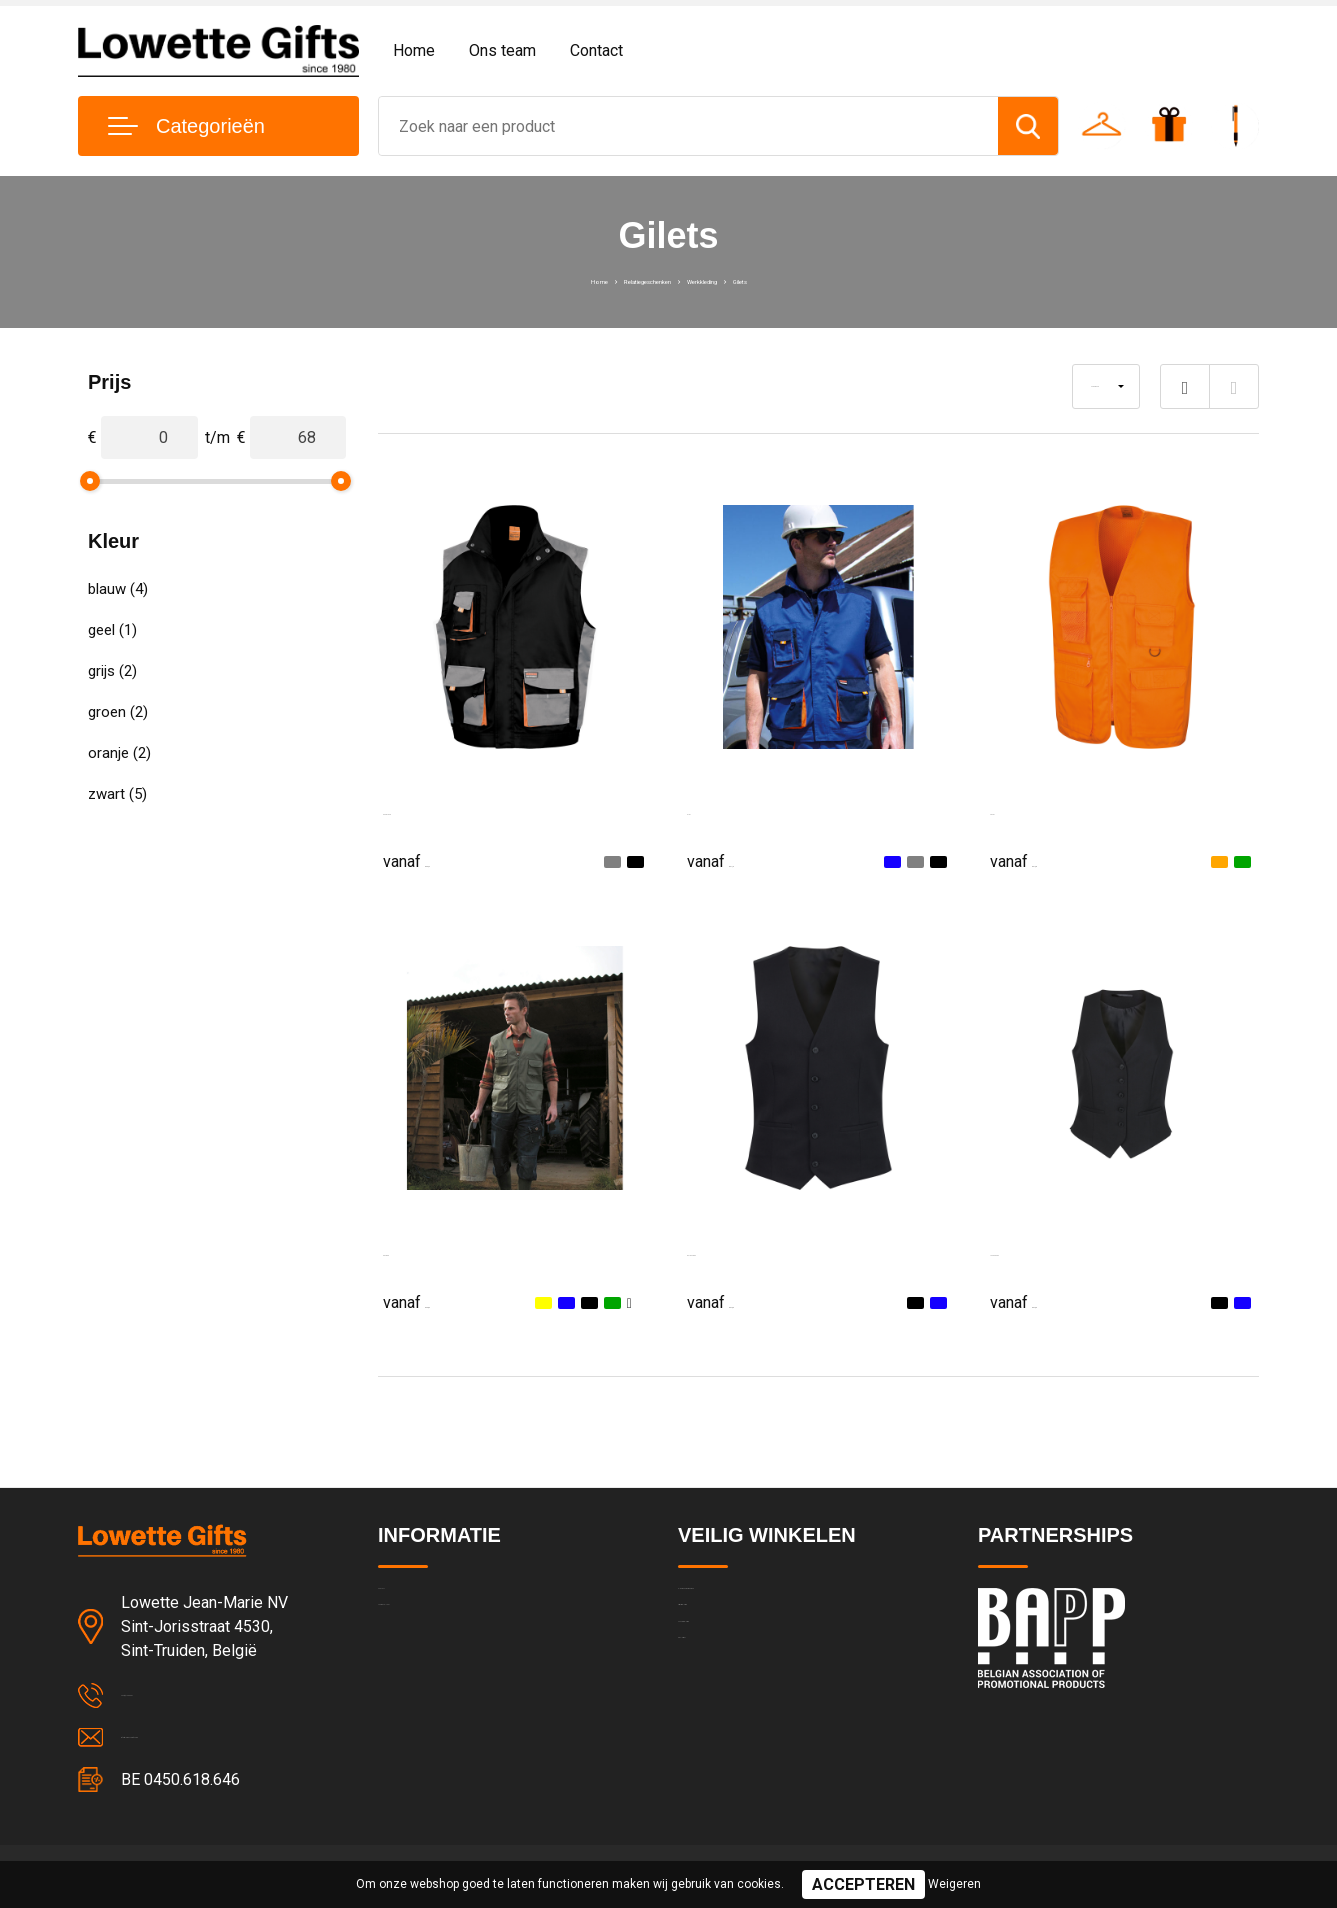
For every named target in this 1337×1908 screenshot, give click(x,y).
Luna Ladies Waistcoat (1070, 1250)
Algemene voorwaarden (756, 1602)
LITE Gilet (722, 809)
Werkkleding (741, 279)
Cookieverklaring (732, 1688)
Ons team (502, 50)
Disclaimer (712, 1731)
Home (414, 50)
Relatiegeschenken (621, 279)
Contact (596, 50)
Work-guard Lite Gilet (458, 809)
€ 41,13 (737, 860)
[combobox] (688, 126)
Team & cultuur (428, 1645)
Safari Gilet (1029, 809)
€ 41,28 (1040, 860)
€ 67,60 (737, 1301)
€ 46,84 (433, 1301)
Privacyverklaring (732, 1645)
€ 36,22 (433, 860)
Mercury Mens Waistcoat (774, 1250)
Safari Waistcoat (441, 1250)
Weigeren (954, 1884)
